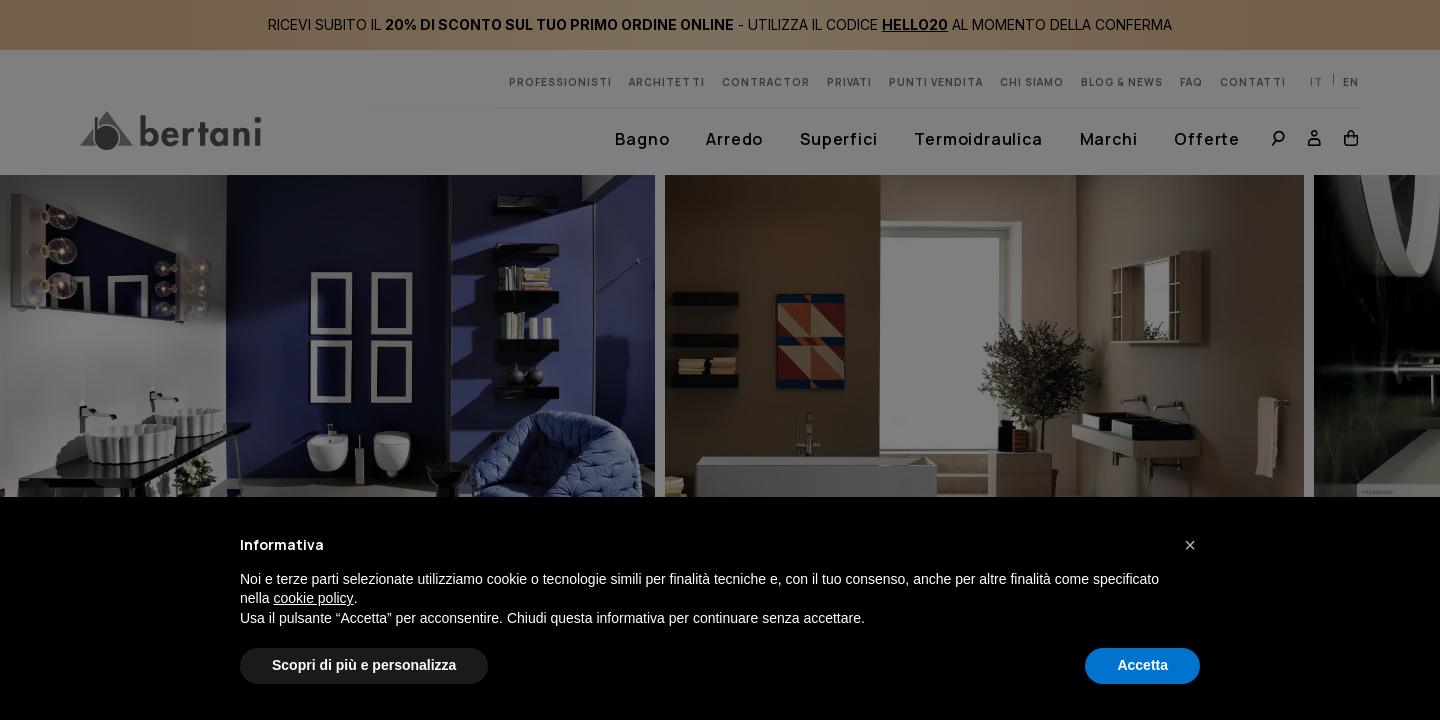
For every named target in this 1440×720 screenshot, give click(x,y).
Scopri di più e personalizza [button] (364, 665)
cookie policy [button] (313, 598)
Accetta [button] (1142, 665)
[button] (1190, 545)
